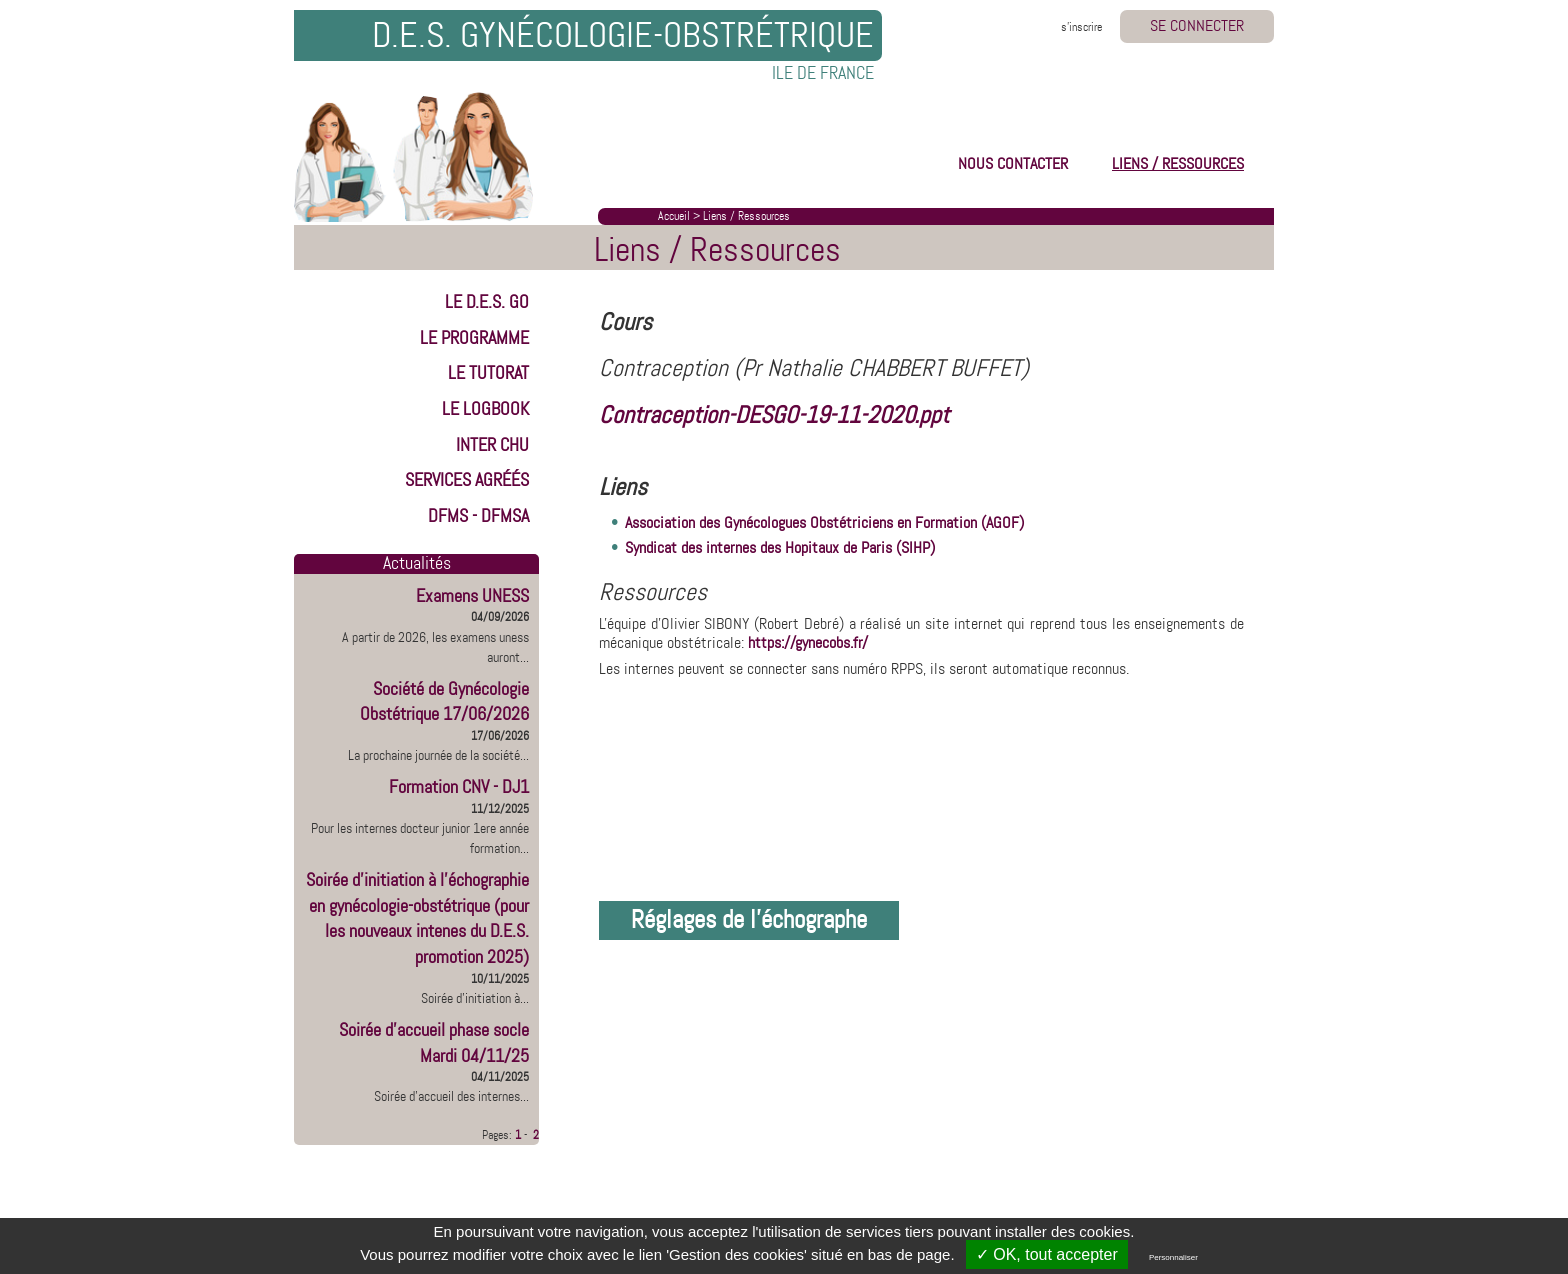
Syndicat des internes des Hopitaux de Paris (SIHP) (780, 547)
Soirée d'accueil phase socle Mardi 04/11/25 (434, 1043)
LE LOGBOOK (485, 409)
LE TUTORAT (488, 373)
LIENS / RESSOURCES (1178, 163)
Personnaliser (1173, 1257)
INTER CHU (492, 445)
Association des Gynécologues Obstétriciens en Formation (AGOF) (824, 522)
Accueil (674, 216)
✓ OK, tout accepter (1047, 1254)
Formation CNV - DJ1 (459, 787)
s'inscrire (1081, 27)
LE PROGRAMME (474, 338)
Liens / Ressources (746, 216)
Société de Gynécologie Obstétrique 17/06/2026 (444, 702)
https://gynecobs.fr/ (808, 642)
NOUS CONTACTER (1013, 163)
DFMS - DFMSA (478, 516)
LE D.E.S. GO (487, 302)
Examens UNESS (472, 596)
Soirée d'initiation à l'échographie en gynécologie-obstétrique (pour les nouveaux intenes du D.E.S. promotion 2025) (417, 918)
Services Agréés (467, 480)
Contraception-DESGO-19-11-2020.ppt (774, 415)
